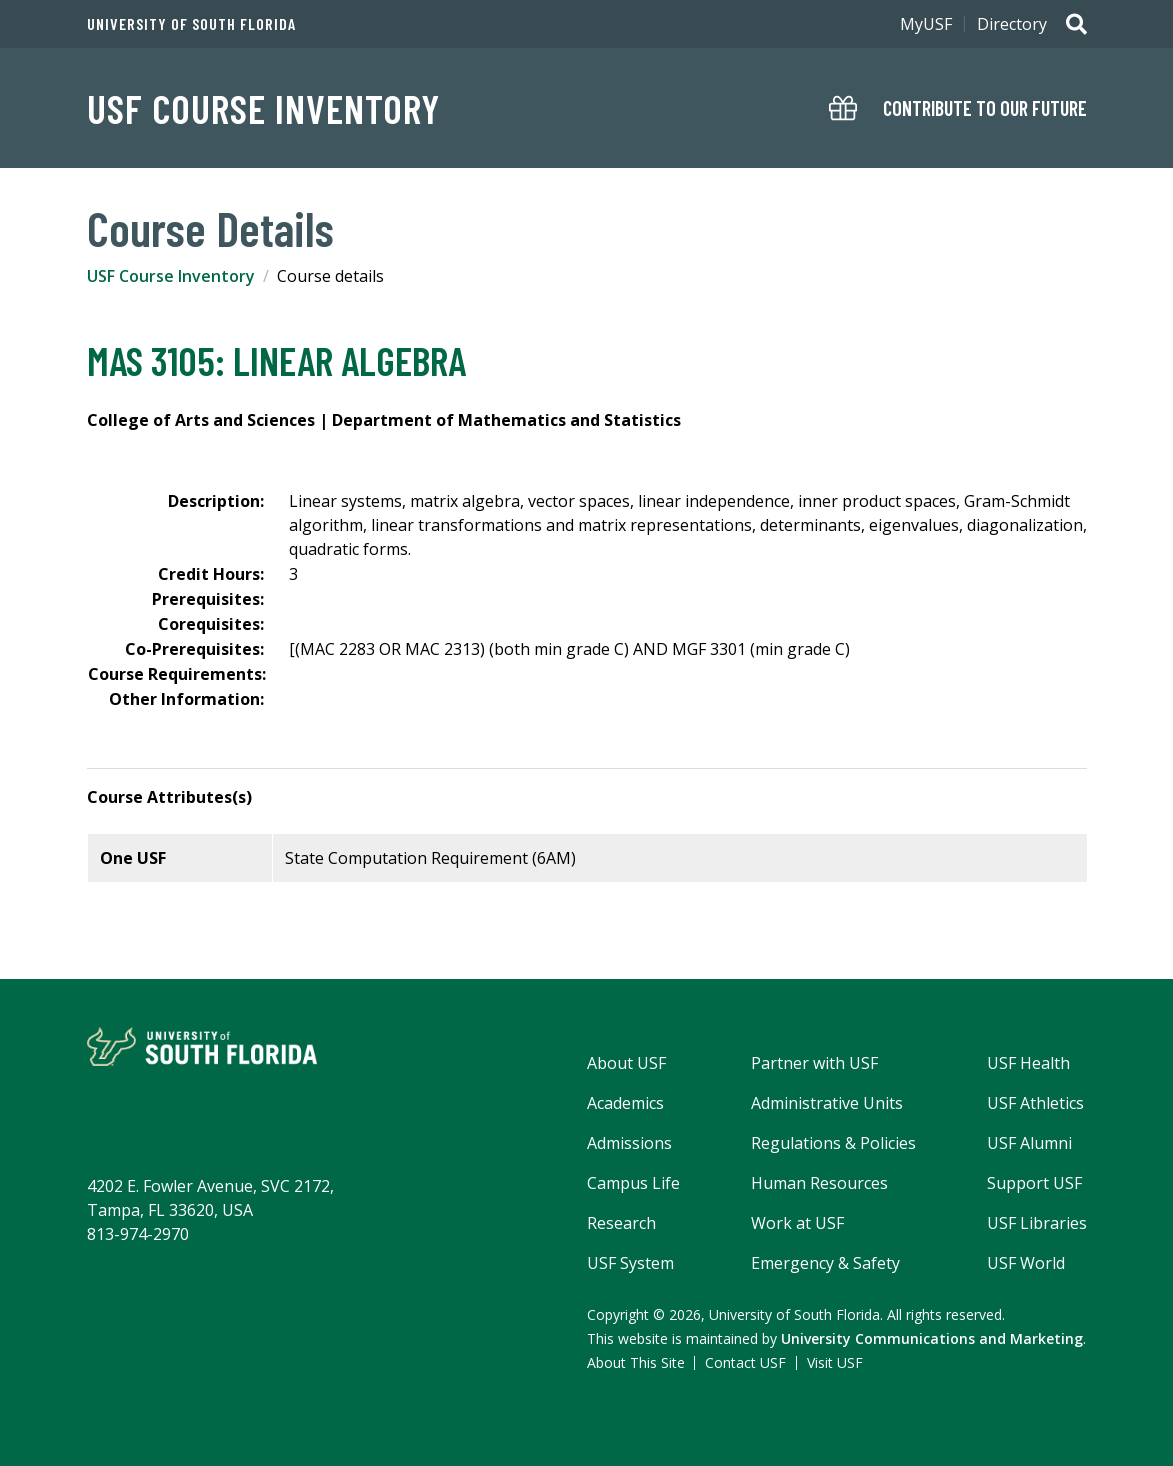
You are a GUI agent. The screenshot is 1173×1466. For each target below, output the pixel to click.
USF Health (1028, 1063)
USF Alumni (1029, 1143)
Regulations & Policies (833, 1143)
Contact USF (745, 1362)
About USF (626, 1063)
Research (621, 1223)
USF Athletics (1035, 1103)
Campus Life (633, 1183)
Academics (625, 1103)
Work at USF (797, 1223)
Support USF (1034, 1183)
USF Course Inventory (263, 108)
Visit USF (835, 1362)
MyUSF (926, 24)
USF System (630, 1263)
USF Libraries (1037, 1223)
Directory (1012, 24)
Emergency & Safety (825, 1263)
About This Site (636, 1362)
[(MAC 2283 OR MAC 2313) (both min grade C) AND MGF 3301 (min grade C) (569, 649)
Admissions (629, 1143)
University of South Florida (191, 24)
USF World (1026, 1263)
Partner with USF (814, 1063)
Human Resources (819, 1183)
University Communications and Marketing (932, 1338)
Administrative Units (827, 1103)
